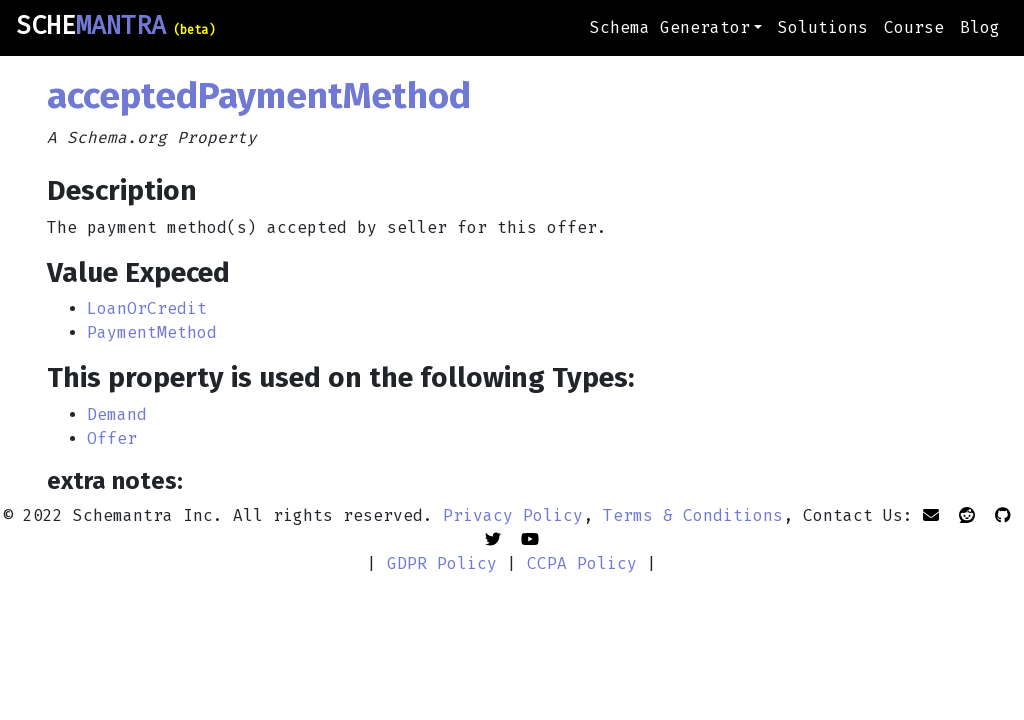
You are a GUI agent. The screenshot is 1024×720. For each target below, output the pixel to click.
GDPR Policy (442, 563)
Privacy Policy (513, 515)
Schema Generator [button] (670, 27)
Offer (112, 438)
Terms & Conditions (693, 515)
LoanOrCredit (147, 308)
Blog (980, 27)
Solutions (823, 27)
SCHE (115, 26)
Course (914, 27)
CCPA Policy (582, 563)
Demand (117, 414)
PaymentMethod (152, 332)
